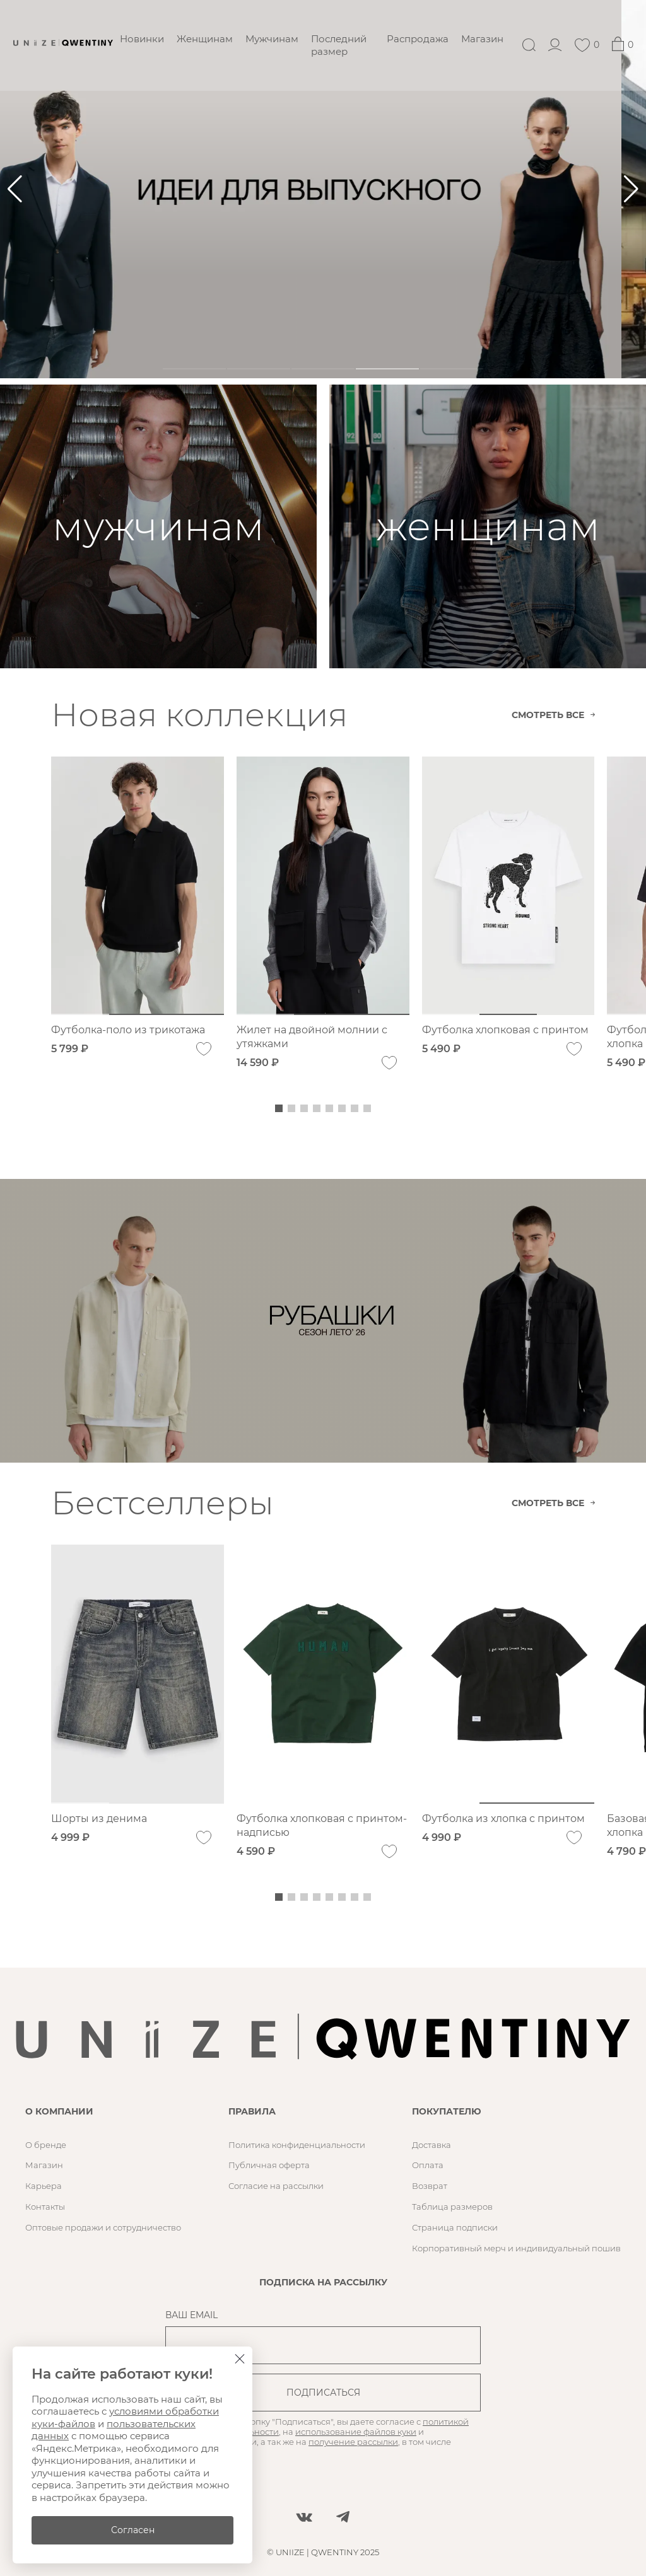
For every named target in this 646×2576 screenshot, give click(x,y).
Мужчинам (271, 39)
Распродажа (418, 39)
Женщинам (205, 39)
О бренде (45, 2145)
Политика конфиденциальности (296, 2145)
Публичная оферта (269, 2165)
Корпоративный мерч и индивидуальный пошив (516, 2248)
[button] (631, 189)
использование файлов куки (355, 2432)
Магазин (482, 39)
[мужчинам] (158, 526)
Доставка (431, 2145)
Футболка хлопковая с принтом (505, 1030)
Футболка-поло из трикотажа (128, 1030)
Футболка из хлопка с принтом (503, 1819)
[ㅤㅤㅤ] (323, 189)
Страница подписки (455, 2227)
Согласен (133, 2530)
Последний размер (339, 45)
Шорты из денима (99, 1819)
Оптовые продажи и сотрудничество (103, 2227)
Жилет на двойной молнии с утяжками (312, 1037)
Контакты (45, 2207)
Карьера (43, 2186)
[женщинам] (487, 526)
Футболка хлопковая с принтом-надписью (322, 1825)
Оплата (427, 2165)
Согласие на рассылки (276, 2186)
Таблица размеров (452, 2207)
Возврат (429, 2186)
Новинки (142, 39)
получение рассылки (353, 2442)
